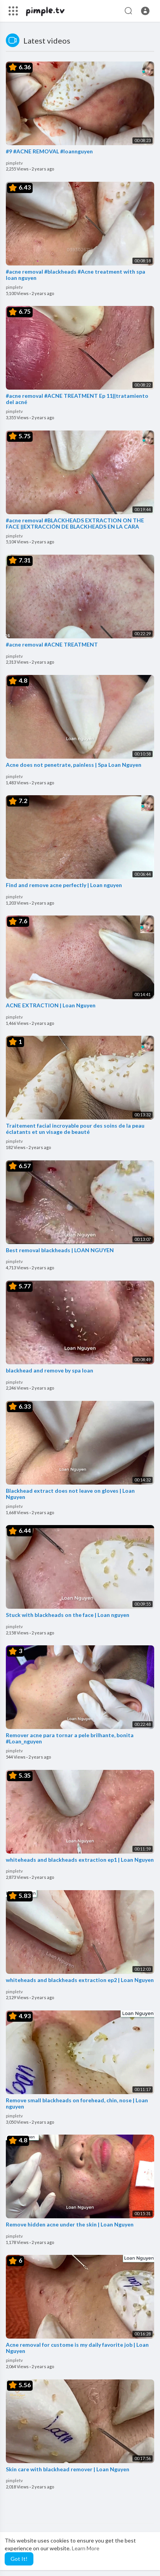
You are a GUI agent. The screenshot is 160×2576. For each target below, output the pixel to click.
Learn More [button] (85, 2548)
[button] (145, 11)
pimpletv (14, 162)
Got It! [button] (19, 2558)
